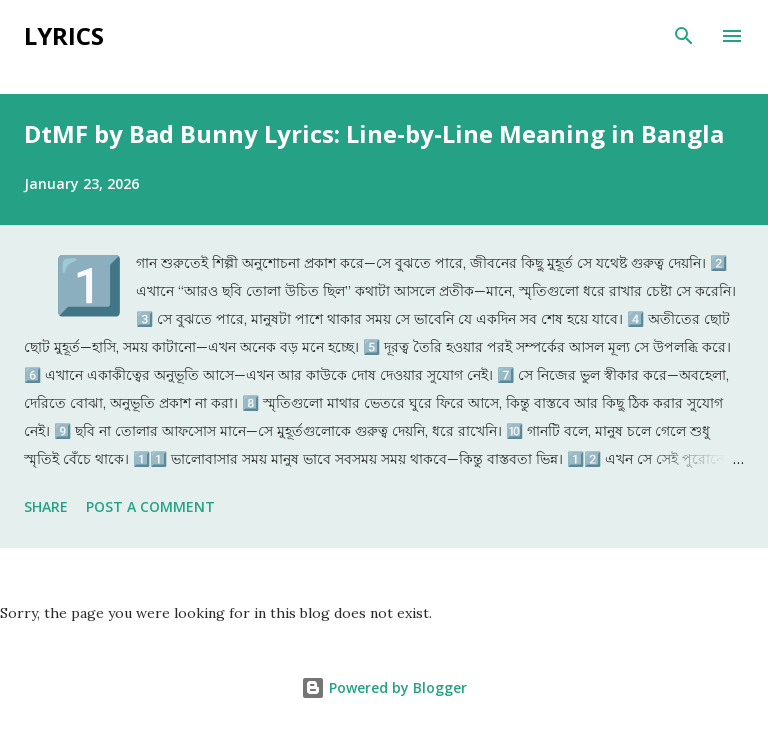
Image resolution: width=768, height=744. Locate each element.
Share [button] (46, 506)
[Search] (684, 36)
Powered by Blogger (384, 687)
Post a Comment (150, 506)
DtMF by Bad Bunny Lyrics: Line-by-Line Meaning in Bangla (374, 133)
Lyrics (64, 35)
